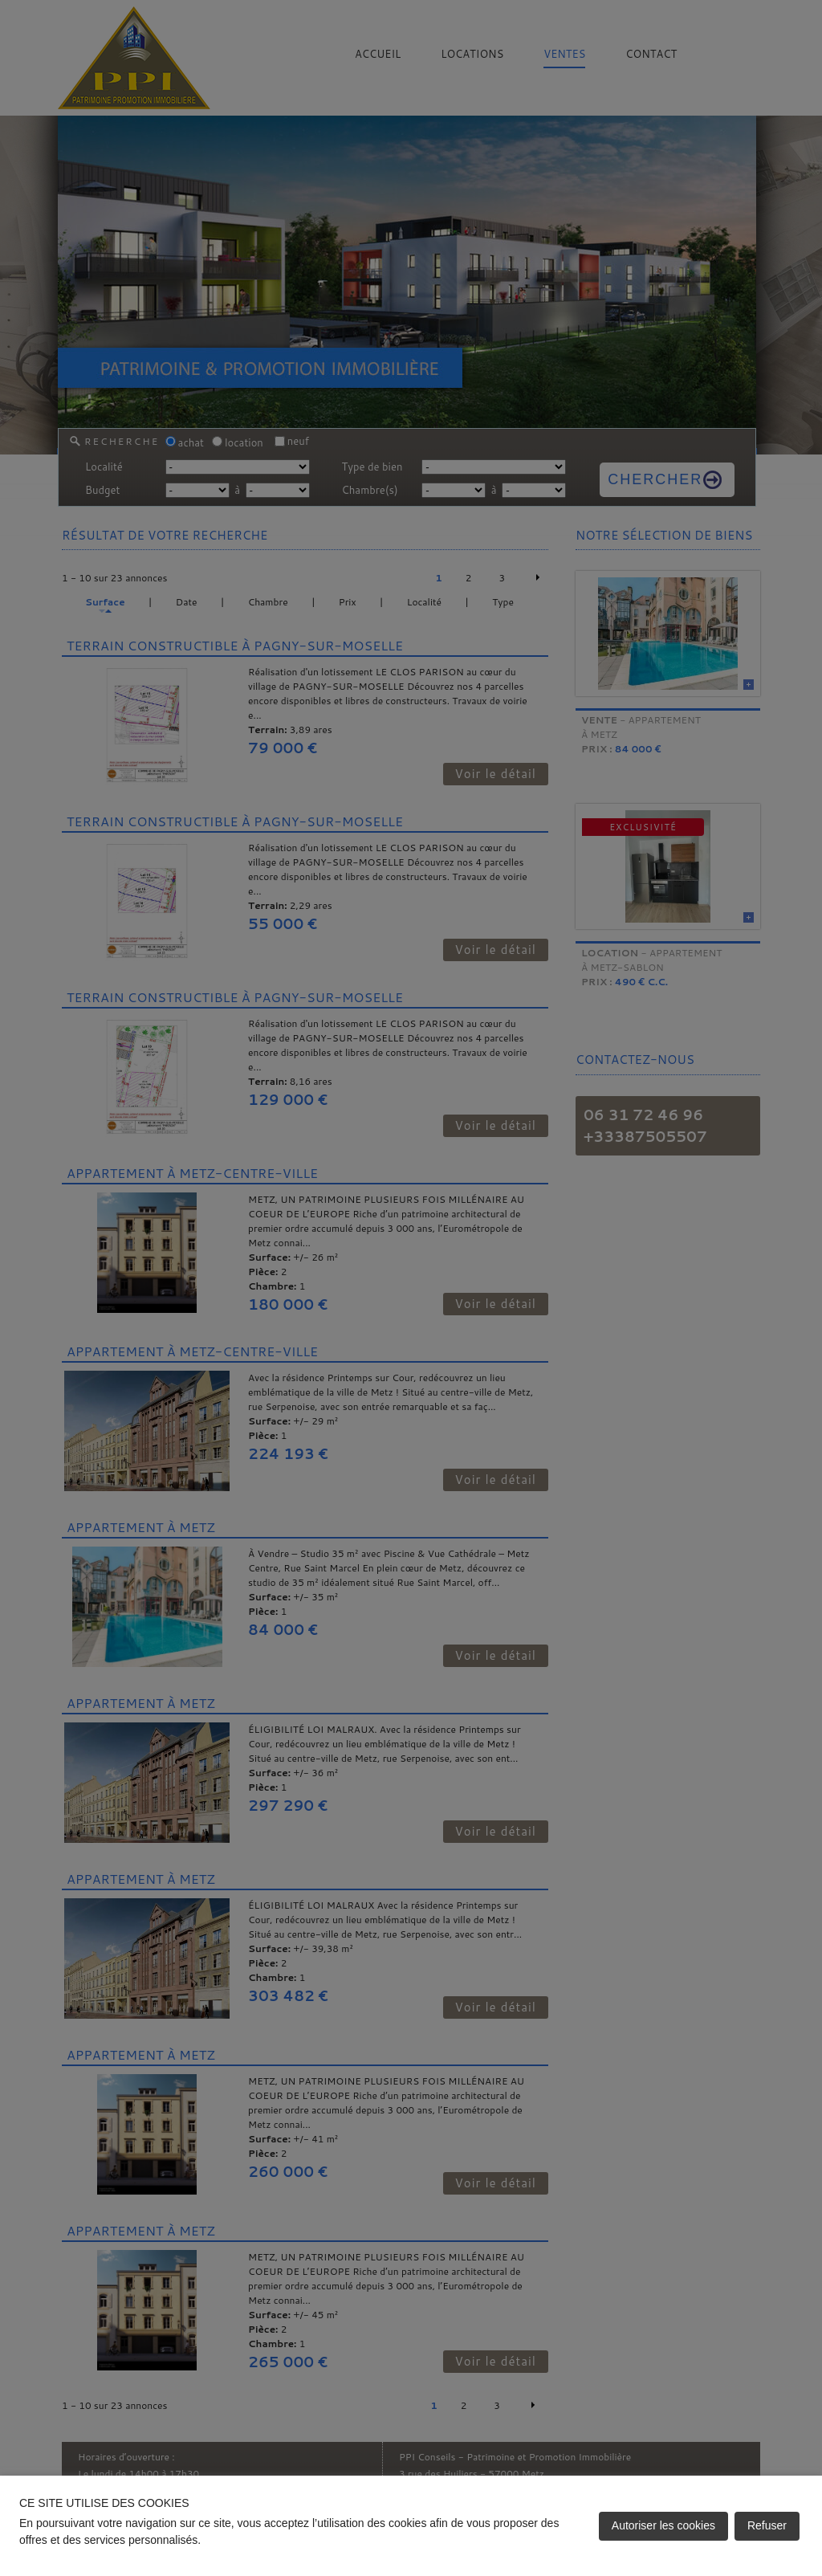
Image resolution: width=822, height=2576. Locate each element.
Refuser (767, 2525)
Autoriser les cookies (663, 2525)
